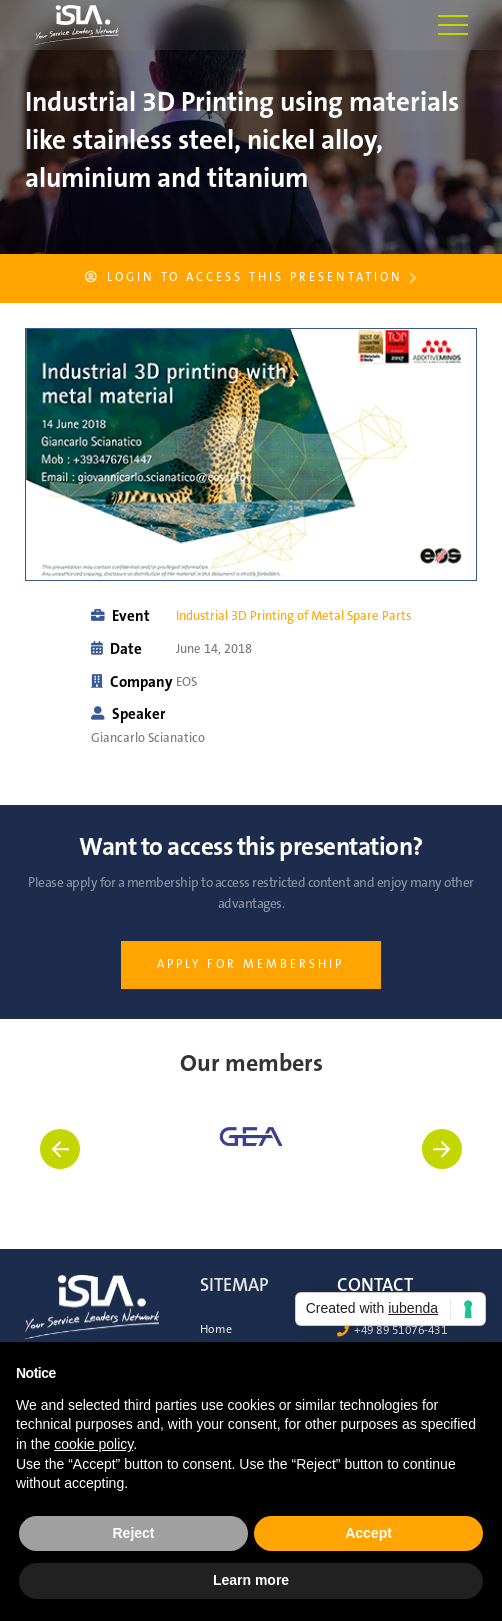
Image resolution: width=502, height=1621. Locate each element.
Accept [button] (368, 1533)
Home (216, 1329)
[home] (59, 25)
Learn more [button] (251, 1580)
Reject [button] (133, 1533)
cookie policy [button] (93, 1444)
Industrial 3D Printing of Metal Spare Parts (293, 616)
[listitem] (251, 1164)
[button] (453, 25)
